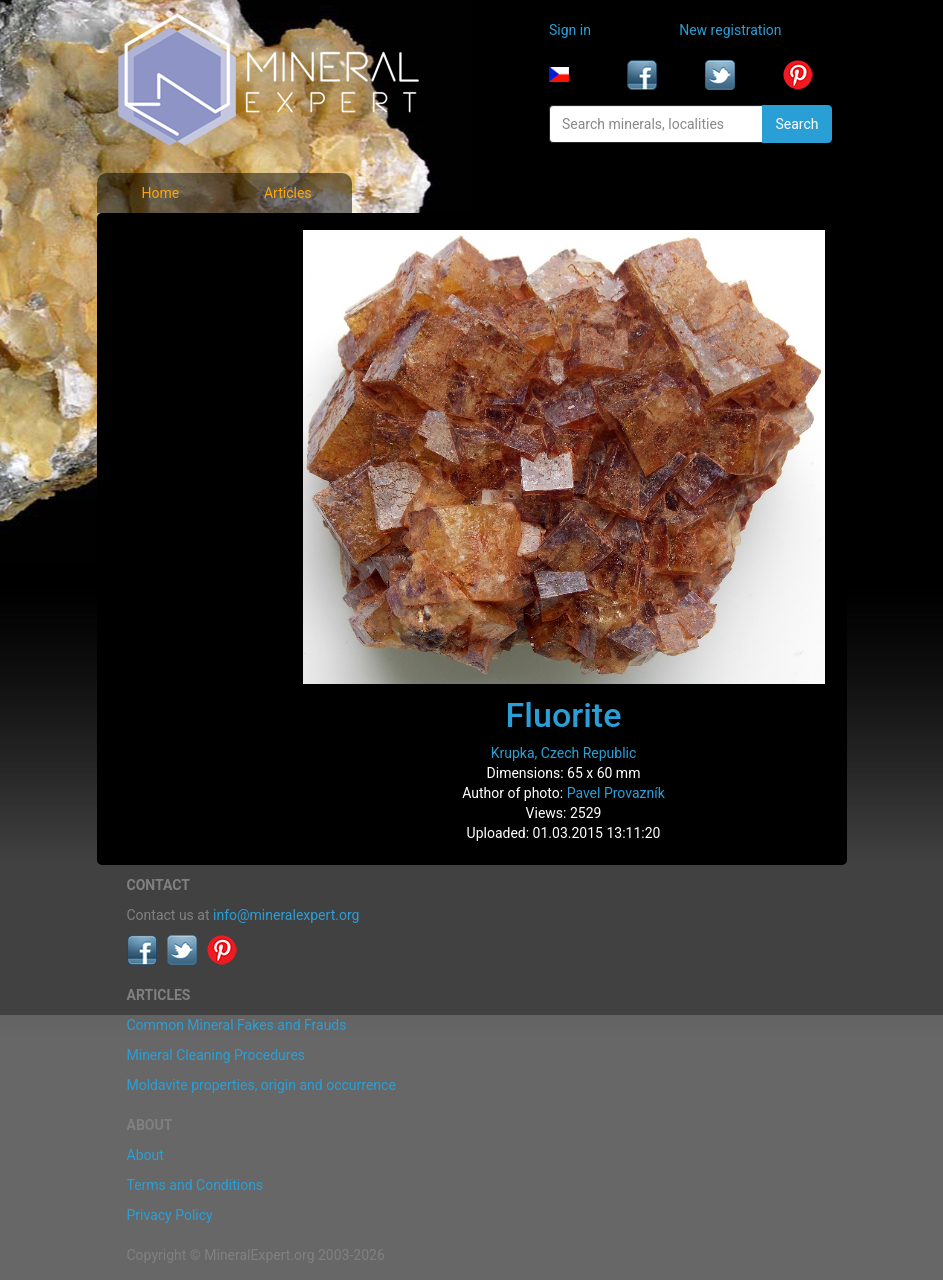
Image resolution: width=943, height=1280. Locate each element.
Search (796, 124)
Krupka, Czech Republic (564, 753)
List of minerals (180, 284)
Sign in (570, 30)
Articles (288, 193)
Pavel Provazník (616, 793)
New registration (730, 30)
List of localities (181, 372)
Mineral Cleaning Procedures (216, 1055)
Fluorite (564, 715)
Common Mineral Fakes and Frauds (237, 1025)
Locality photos (180, 328)
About (145, 1155)
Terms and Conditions (195, 1185)
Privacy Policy (170, 1215)
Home (160, 193)
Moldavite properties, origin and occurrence (261, 1085)
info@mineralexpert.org (286, 915)
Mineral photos (179, 240)
